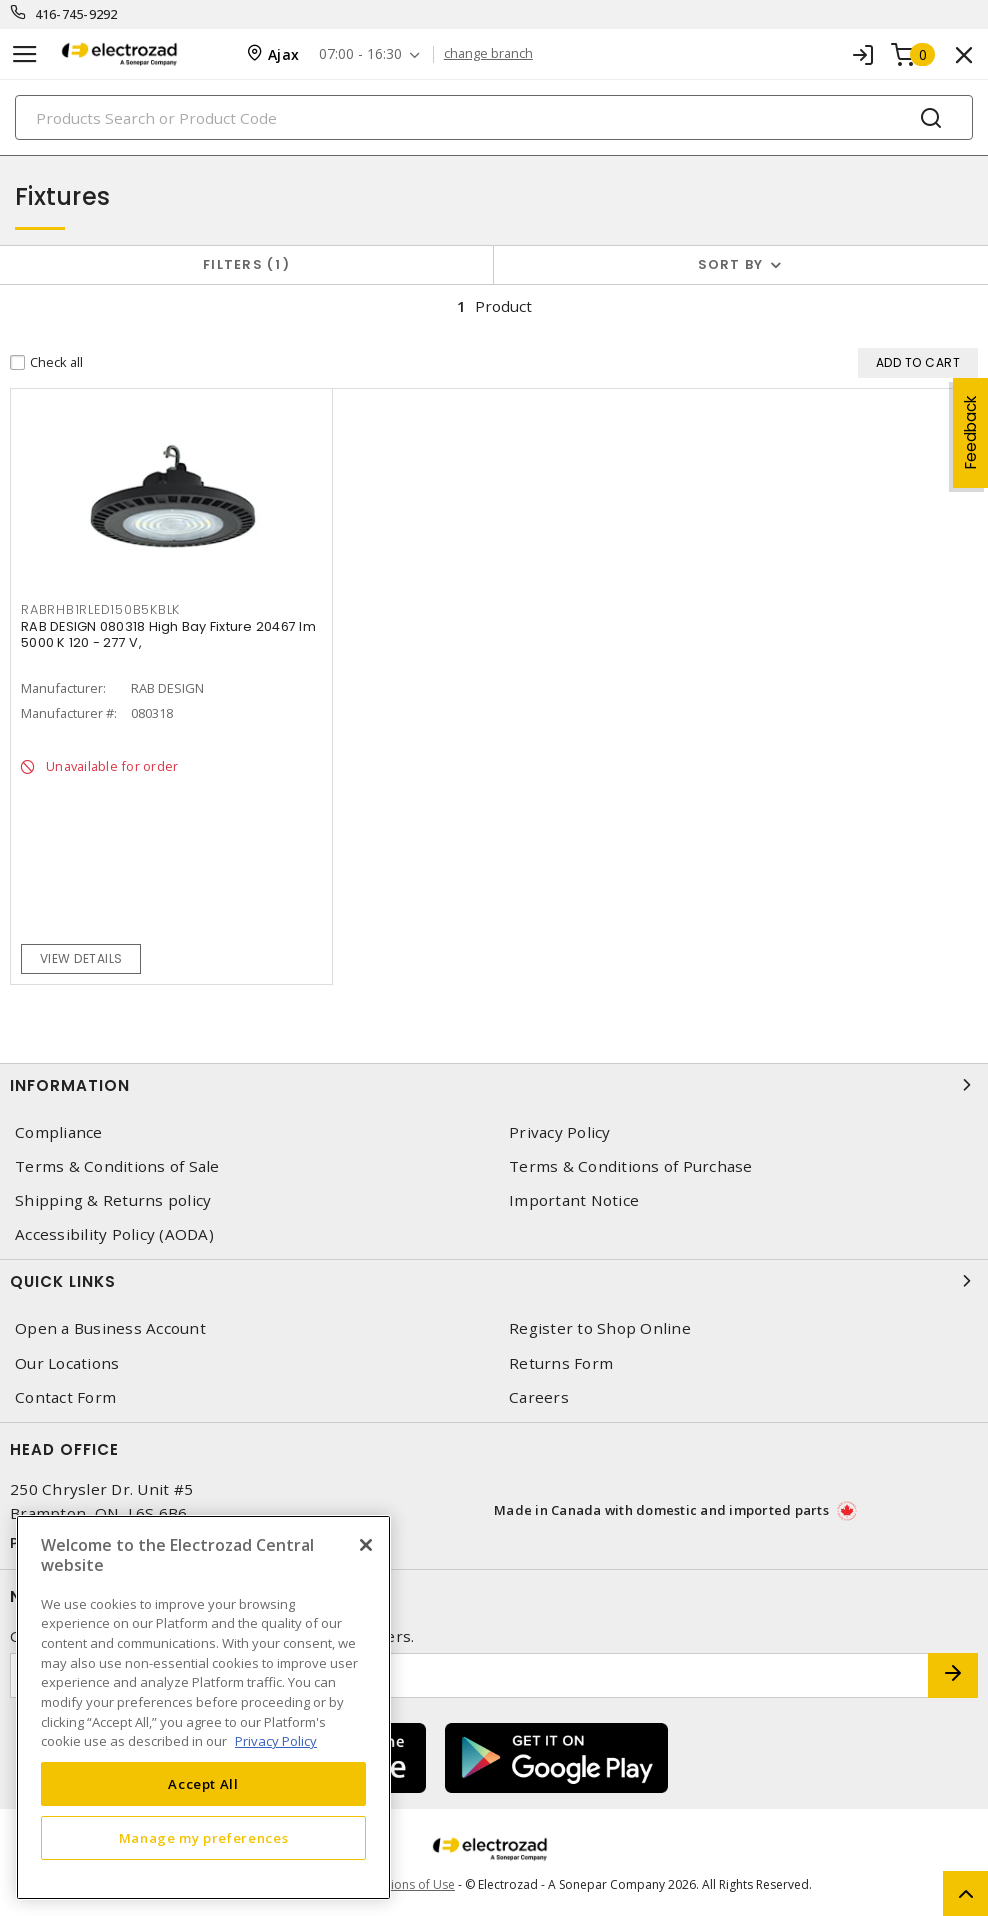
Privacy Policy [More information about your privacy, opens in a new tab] (276, 1741)
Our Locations (67, 1363)
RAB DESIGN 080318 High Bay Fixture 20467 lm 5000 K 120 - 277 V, (168, 634)
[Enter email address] (469, 1675)
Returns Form (561, 1363)
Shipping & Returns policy (113, 1200)
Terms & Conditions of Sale (117, 1166)
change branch (488, 54)
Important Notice (574, 1200)
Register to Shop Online (600, 1328)
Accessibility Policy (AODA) (114, 1234)
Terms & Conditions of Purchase (631, 1166)
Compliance (59, 1132)
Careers (539, 1397)
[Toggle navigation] (25, 54)
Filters (246, 264)
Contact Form (65, 1397)
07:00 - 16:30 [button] (360, 54)
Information (494, 1085)
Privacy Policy (560, 1132)
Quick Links (494, 1281)
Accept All (203, 1784)
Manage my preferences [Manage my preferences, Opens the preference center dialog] (204, 1838)
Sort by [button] (731, 264)
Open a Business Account (110, 1328)
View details (81, 958)
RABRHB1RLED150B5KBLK (100, 609)
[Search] (494, 117)
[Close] (366, 1545)
